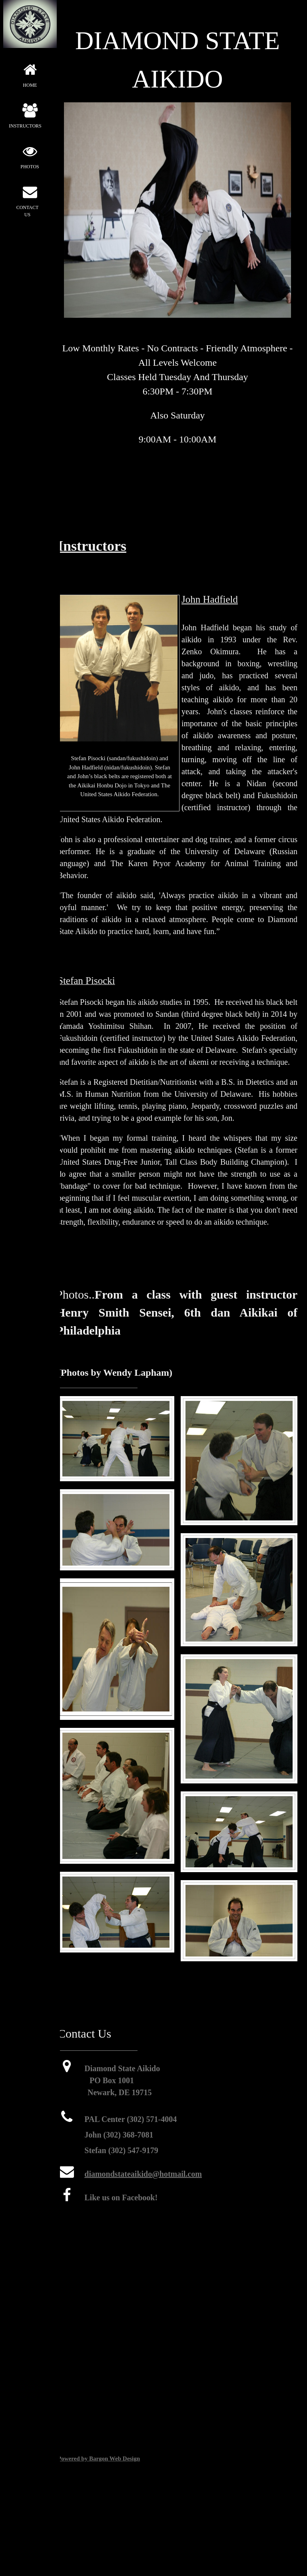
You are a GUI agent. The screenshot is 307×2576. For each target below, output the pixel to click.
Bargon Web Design (114, 2458)
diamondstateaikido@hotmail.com (143, 2174)
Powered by (73, 2458)
